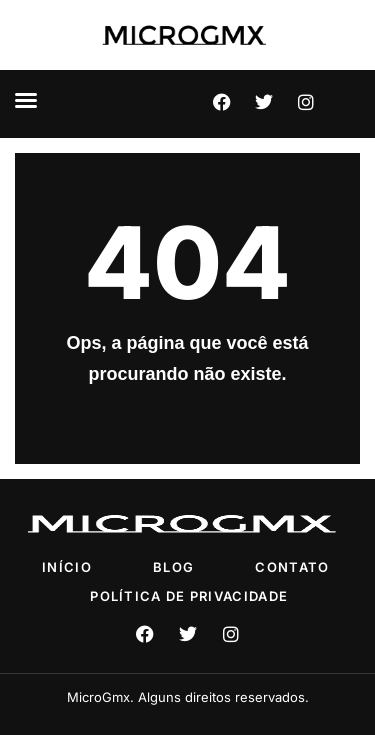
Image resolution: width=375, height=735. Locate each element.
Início (67, 567)
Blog (173, 567)
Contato (292, 567)
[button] (26, 100)
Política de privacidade (189, 596)
